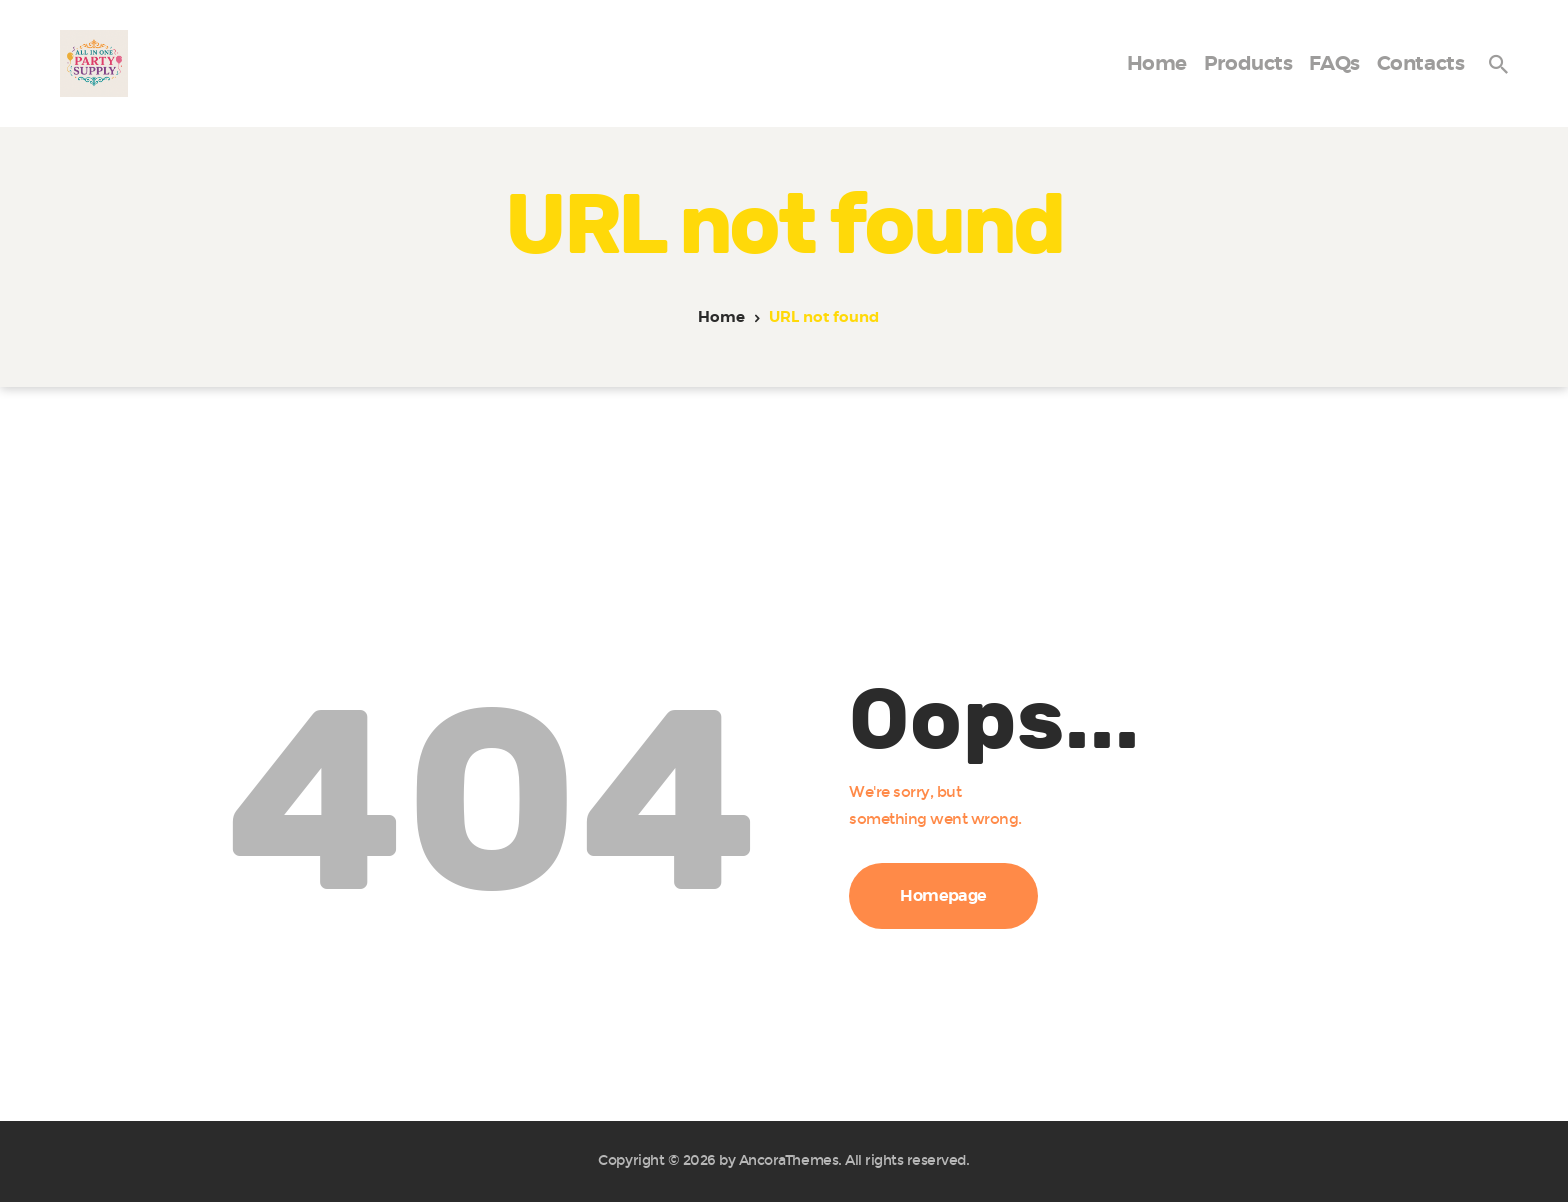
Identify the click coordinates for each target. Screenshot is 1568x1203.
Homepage (943, 896)
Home (721, 317)
